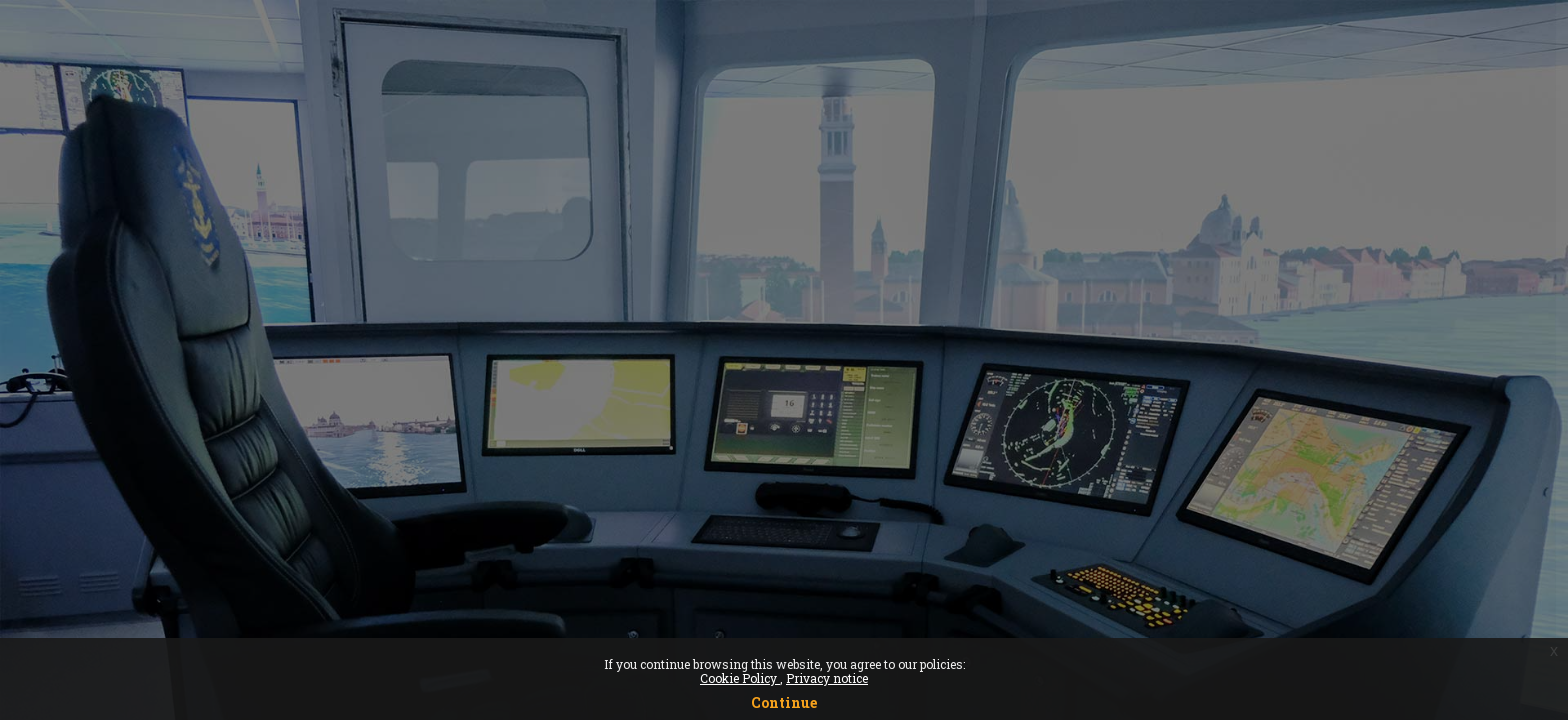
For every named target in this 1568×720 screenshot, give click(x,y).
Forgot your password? (1463, 497)
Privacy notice (827, 678)
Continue (784, 702)
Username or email (1246, 297)
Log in (1357, 552)
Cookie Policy (740, 678)
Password (1213, 399)
